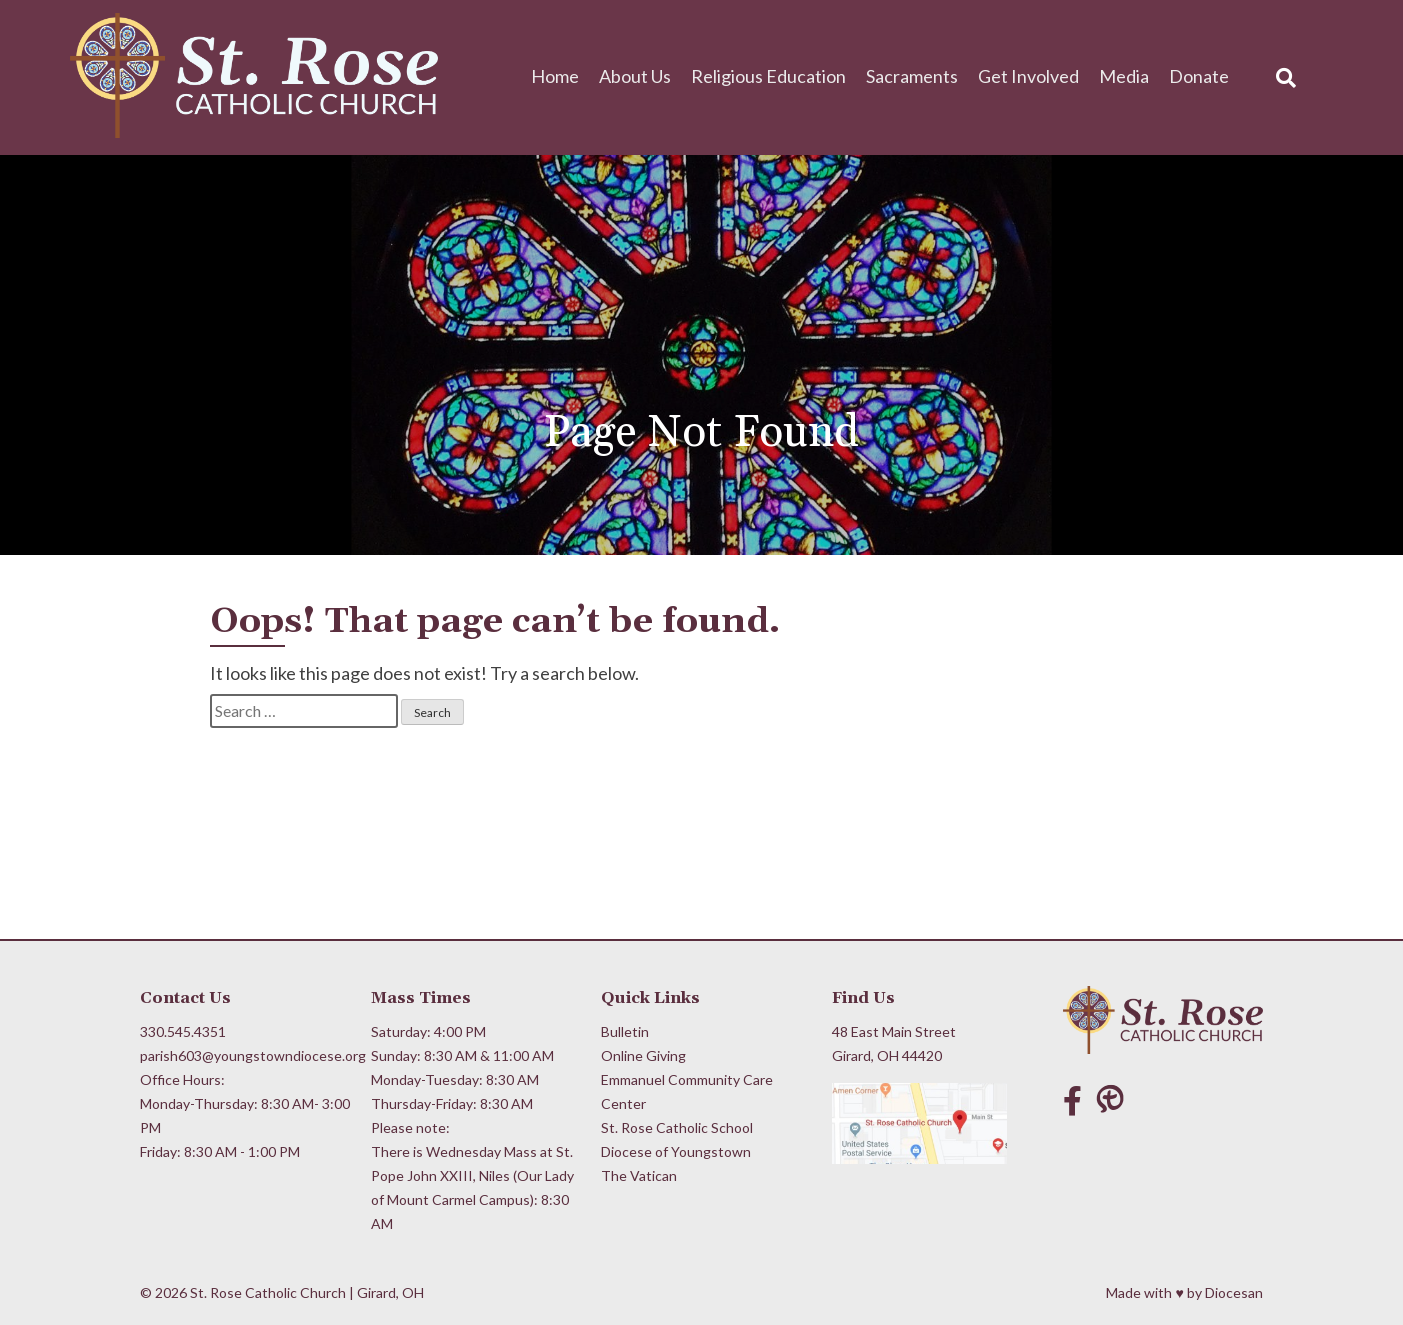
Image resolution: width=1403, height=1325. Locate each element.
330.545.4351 (183, 1031)
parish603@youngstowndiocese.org (246, 1055)
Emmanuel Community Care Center (687, 1091)
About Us (635, 76)
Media (1124, 76)
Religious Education (768, 76)
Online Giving (643, 1055)
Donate (1199, 76)
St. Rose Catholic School (677, 1127)
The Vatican (639, 1175)
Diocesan (1234, 1292)
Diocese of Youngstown (676, 1151)
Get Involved (1028, 76)
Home (555, 76)
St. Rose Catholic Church (268, 1292)
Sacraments (912, 76)
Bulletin (625, 1031)
